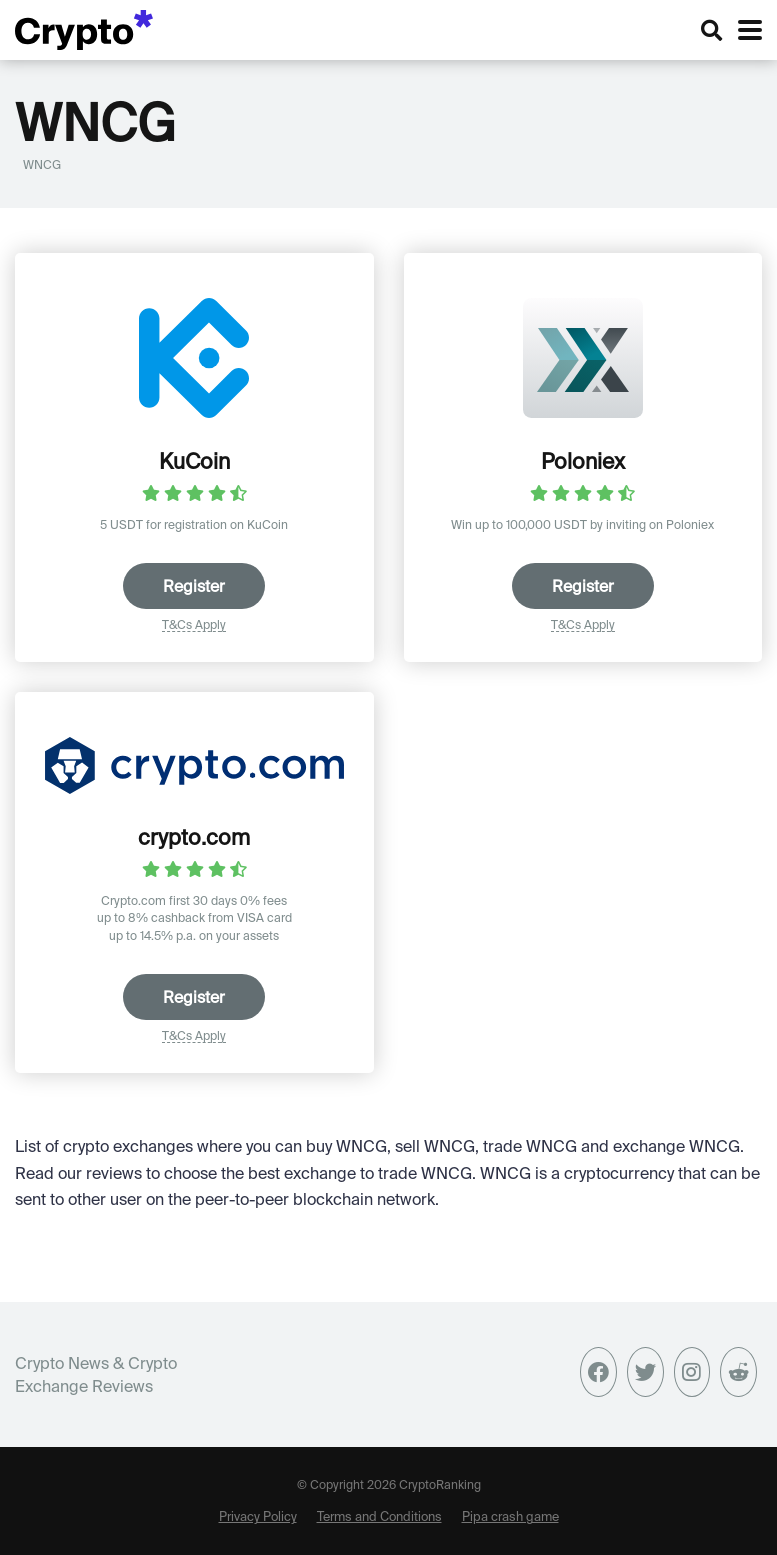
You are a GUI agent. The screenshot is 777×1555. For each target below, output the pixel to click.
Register (194, 586)
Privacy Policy (258, 1516)
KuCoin (194, 461)
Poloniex (583, 461)
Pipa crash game (510, 1516)
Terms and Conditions (379, 1516)
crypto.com (194, 837)
